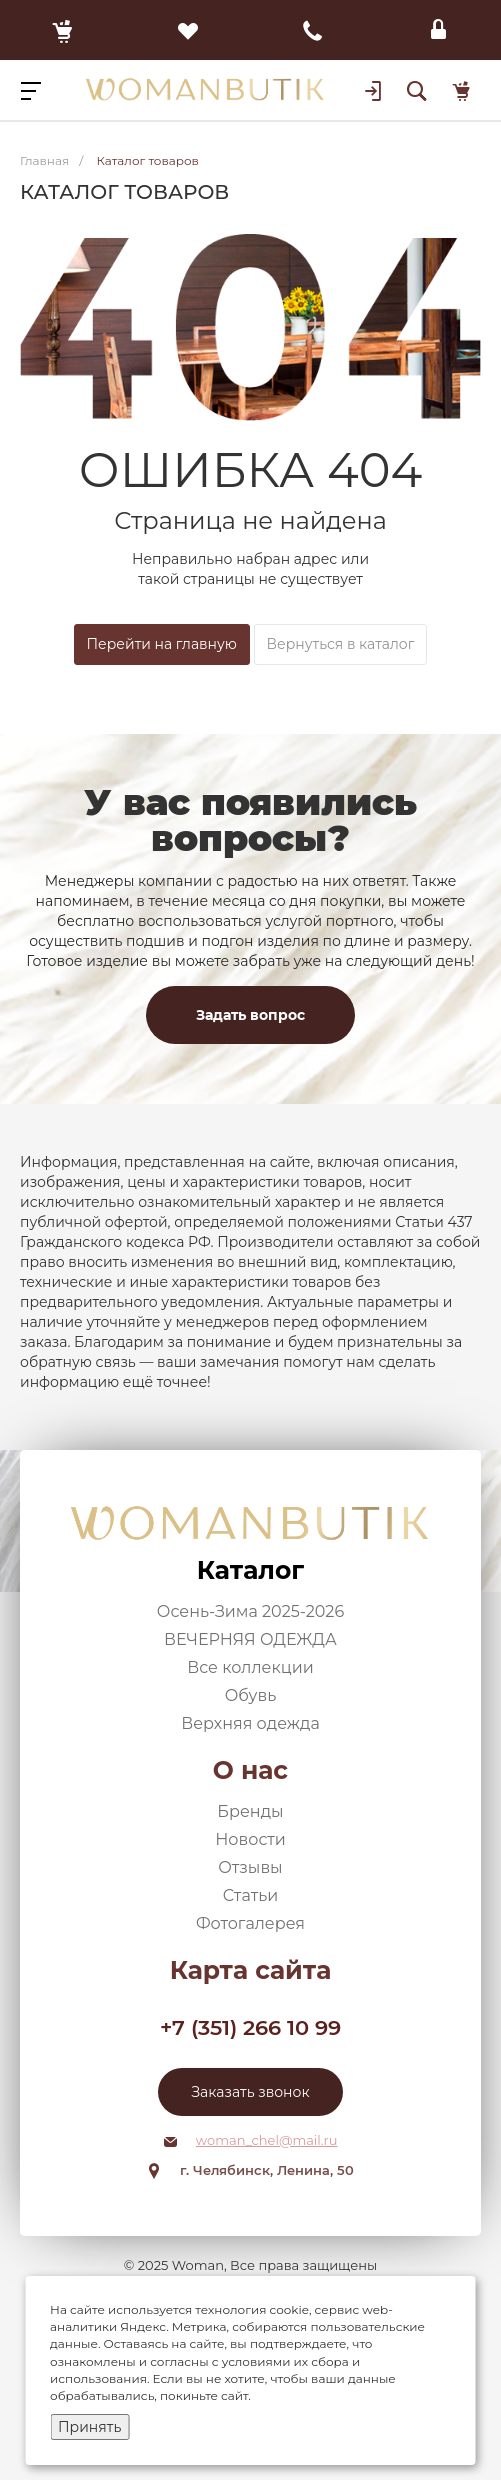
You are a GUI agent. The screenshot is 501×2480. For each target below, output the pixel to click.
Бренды (250, 1811)
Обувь (251, 1695)
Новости (250, 1839)
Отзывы (250, 1867)
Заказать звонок (250, 2092)
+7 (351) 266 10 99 (250, 2027)
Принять (89, 2427)
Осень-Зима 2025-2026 (250, 1611)
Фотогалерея (250, 1923)
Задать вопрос (250, 1015)
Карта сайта (251, 1970)
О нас (250, 1770)
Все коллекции (250, 1667)
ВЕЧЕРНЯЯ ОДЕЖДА (250, 1639)
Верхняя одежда (250, 1723)
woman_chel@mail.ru (267, 2140)
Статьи (251, 1895)
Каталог (250, 1570)
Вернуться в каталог (341, 644)
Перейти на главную (162, 644)
